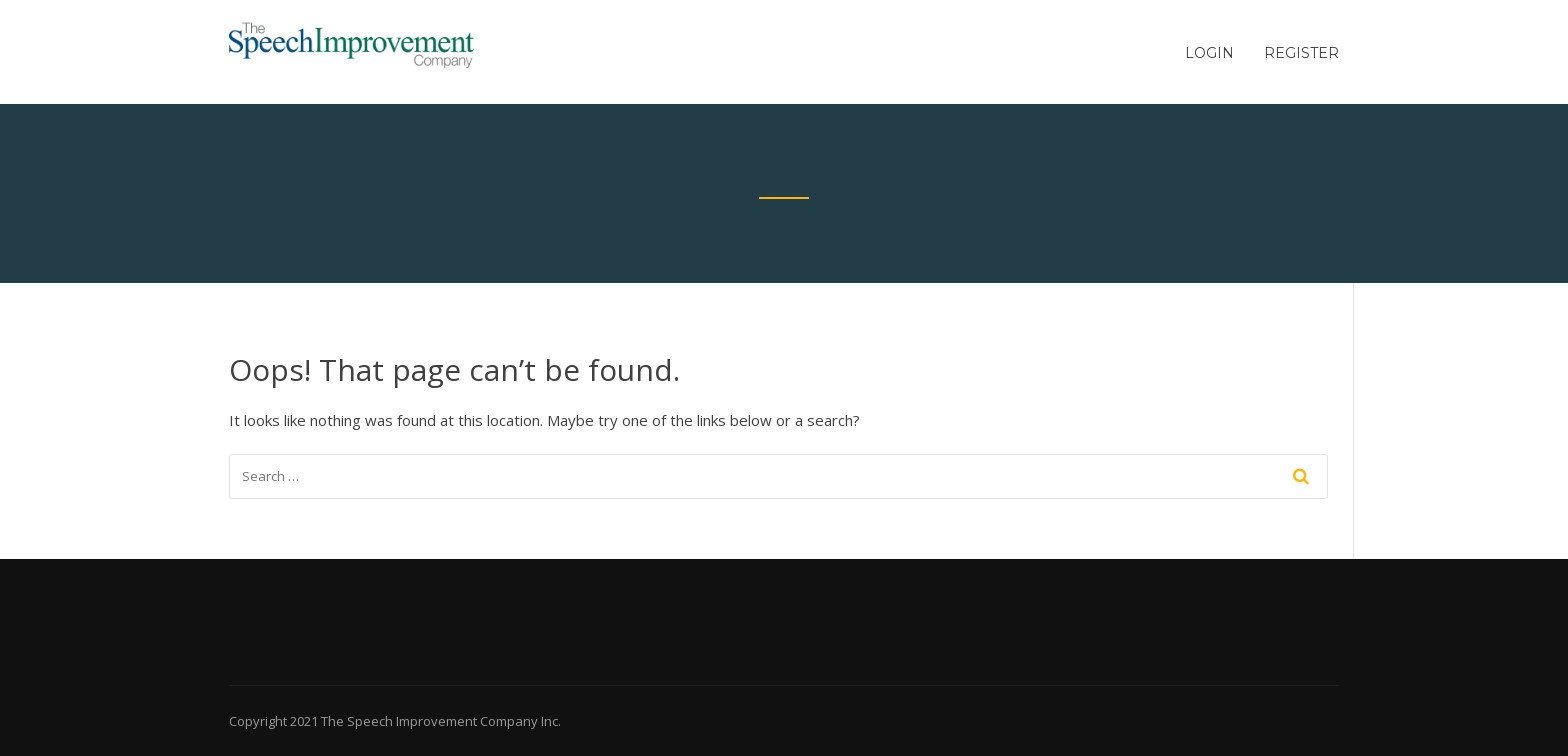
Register (1301, 53)
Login (1209, 53)
